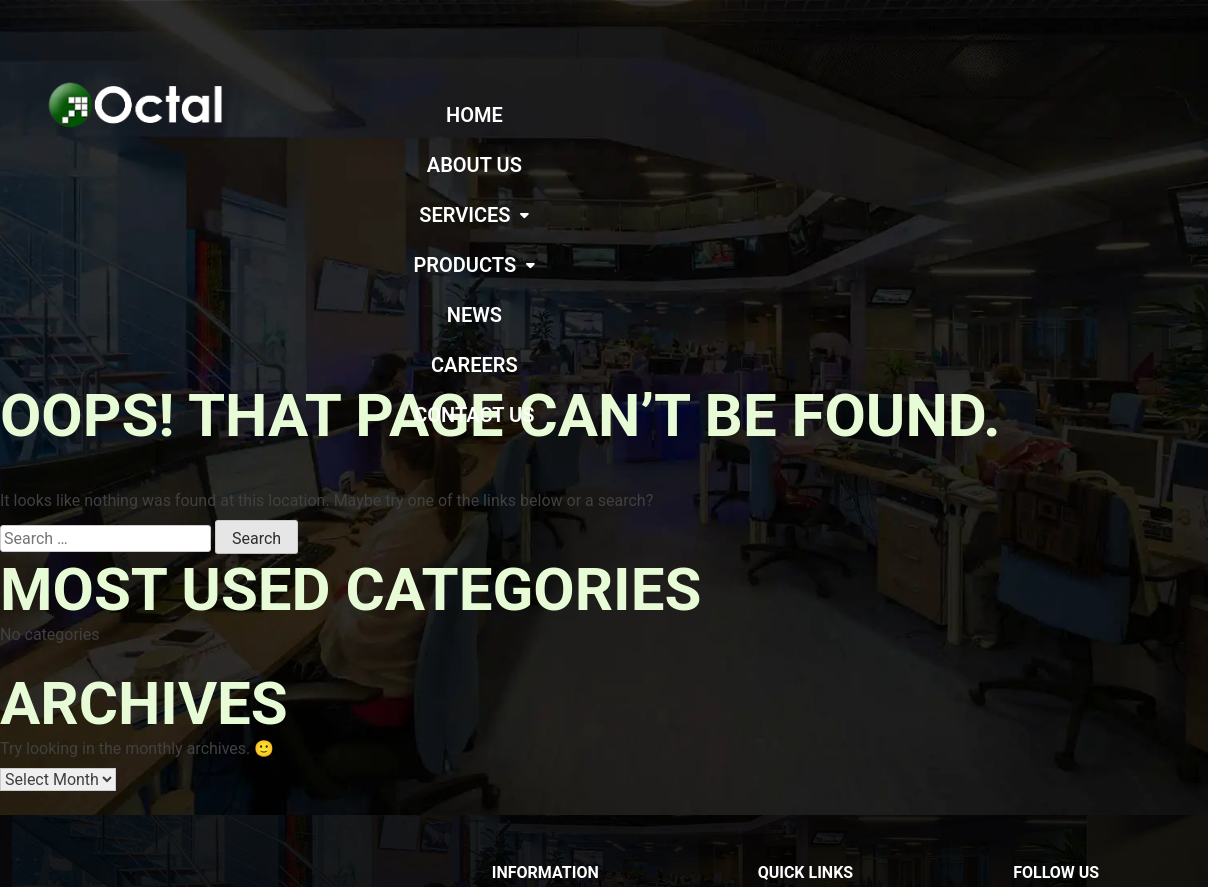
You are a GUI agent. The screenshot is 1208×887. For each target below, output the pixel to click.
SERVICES (727, 115)
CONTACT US (798, 165)
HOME (488, 115)
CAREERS (1092, 115)
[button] (727, 115)
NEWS (991, 115)
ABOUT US (594, 115)
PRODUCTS (874, 115)
